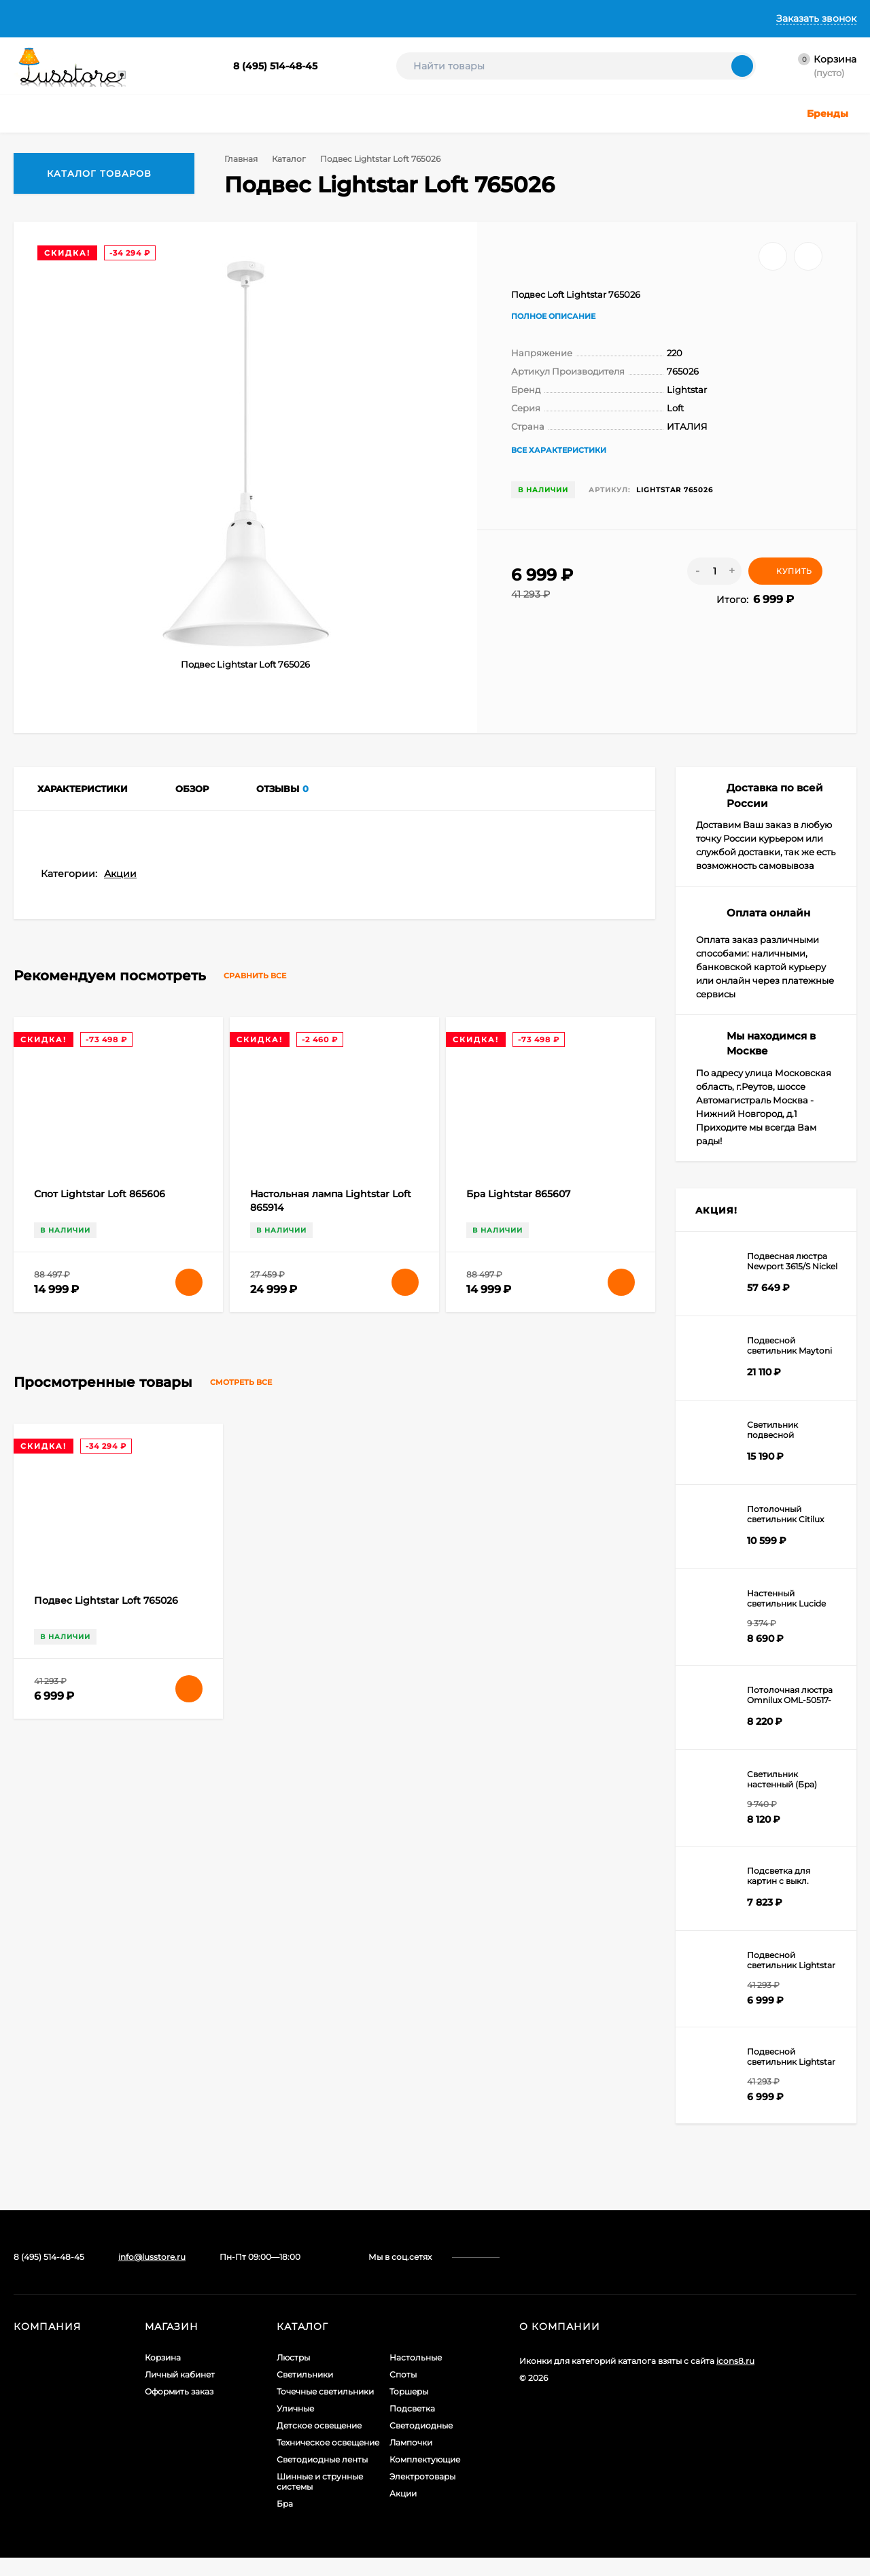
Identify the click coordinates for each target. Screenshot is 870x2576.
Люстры (293, 2369)
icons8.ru (735, 2372)
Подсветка (412, 2420)
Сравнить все (267, 1785)
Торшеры (408, 2403)
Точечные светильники (325, 2403)
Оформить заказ (179, 2403)
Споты (403, 2386)
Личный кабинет (180, 2386)
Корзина (163, 2369)
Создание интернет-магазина (582, 2433)
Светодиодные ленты (322, 2471)
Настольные (415, 2369)
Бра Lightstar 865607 (518, 2003)
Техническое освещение (328, 2454)
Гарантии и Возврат (318, 18)
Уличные (295, 2420)
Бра (285, 2515)
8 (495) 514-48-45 (275, 66)
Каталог (287, 159)
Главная (32, 18)
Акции (120, 1683)
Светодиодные (421, 2437)
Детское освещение (319, 2437)
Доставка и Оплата (201, 18)
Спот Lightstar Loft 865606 (99, 2003)
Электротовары (422, 2488)
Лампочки (410, 2454)
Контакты (411, 18)
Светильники (305, 2386)
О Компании (102, 18)
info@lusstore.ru (152, 2268)
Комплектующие (424, 2471)
